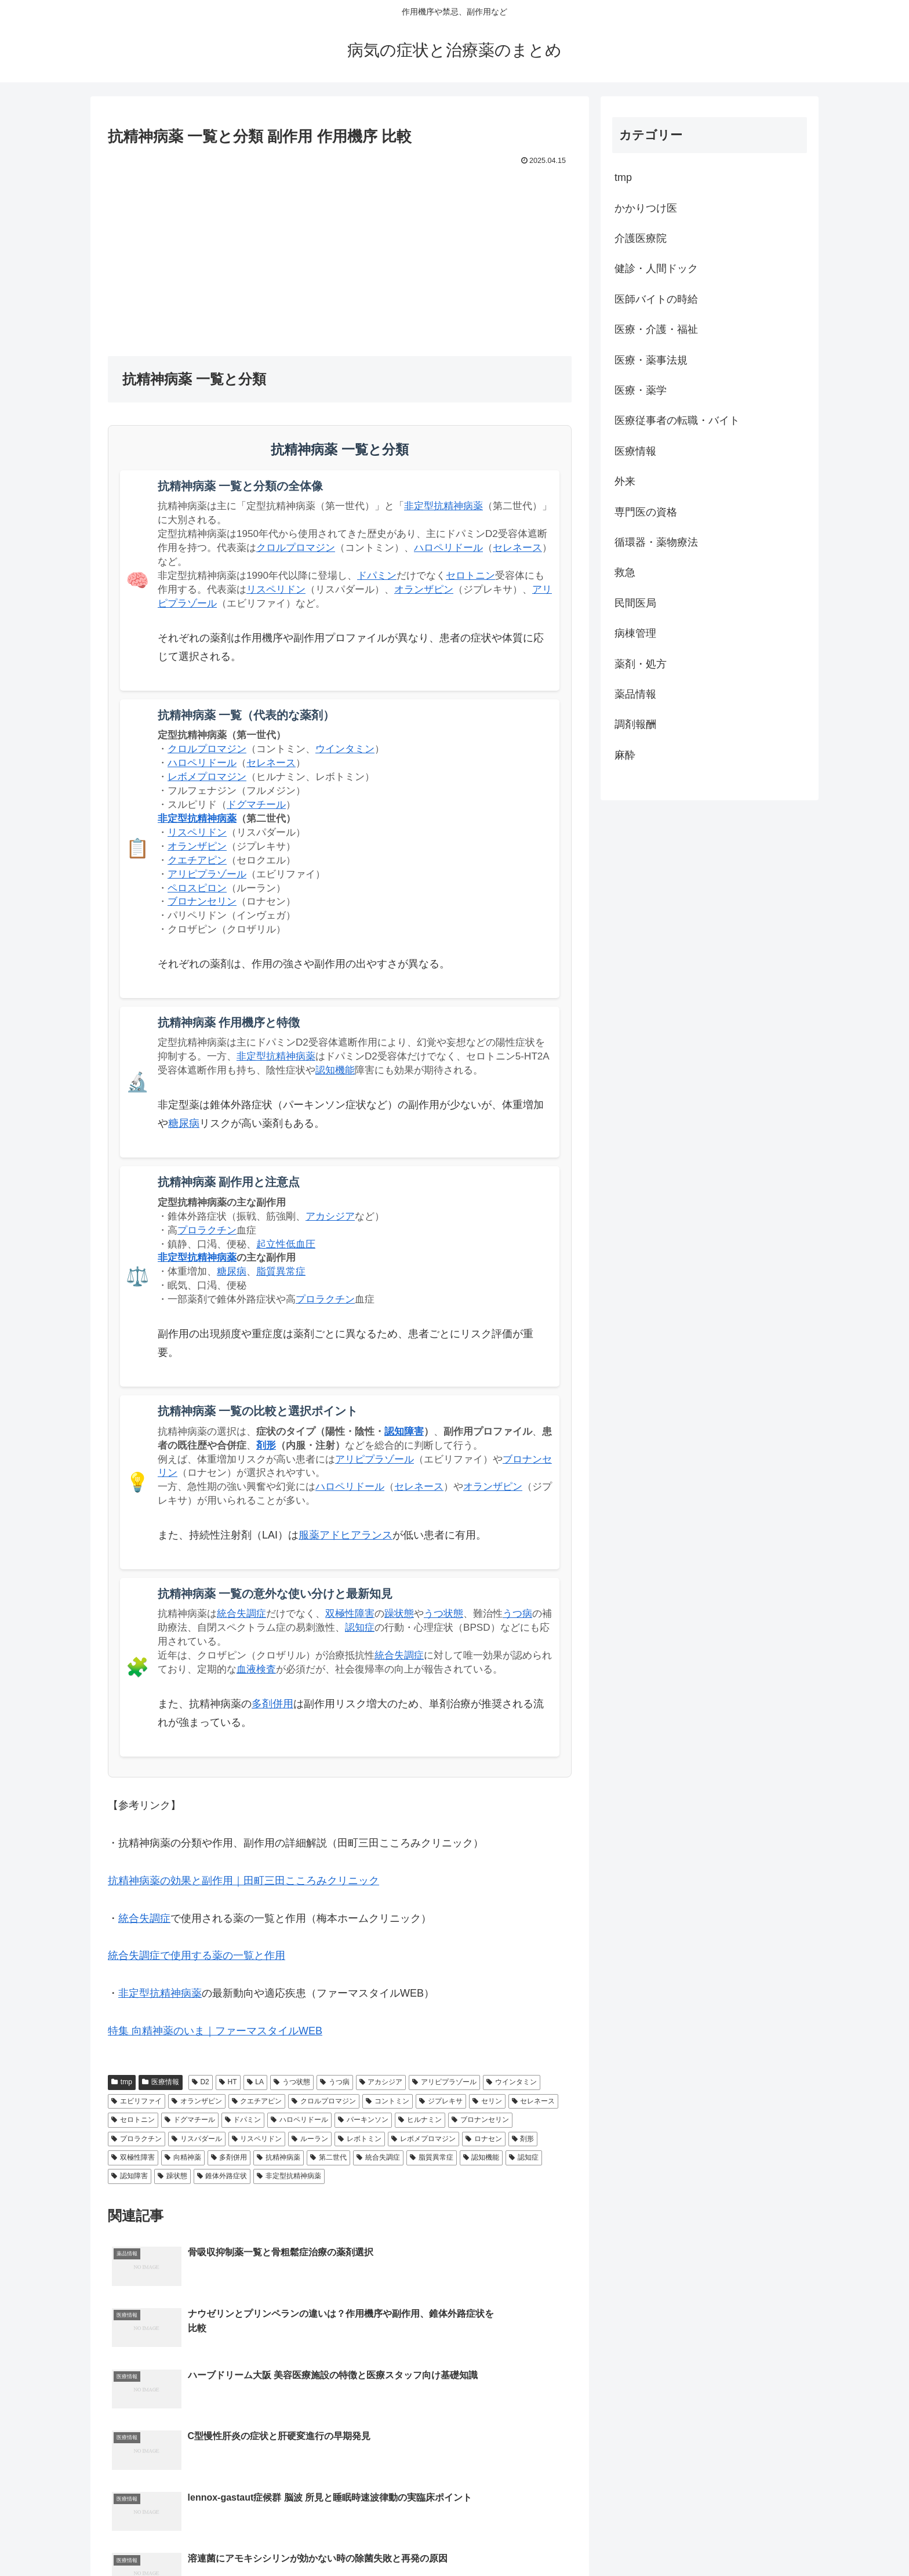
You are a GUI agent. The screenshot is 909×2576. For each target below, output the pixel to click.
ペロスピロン (197, 888)
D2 (200, 2082)
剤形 (266, 1445)
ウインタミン (344, 748)
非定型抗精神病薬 (443, 505)
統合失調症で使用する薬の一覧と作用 (196, 1955)
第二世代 (328, 2157)
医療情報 (160, 2082)
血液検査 (256, 1669)
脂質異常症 (281, 1271)
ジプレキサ (441, 2101)
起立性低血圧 (285, 1244)
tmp (121, 2082)
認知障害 (404, 1431)
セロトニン (470, 575)
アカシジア (330, 1216)
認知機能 (335, 1070)
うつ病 (517, 1613)
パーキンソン (363, 2120)
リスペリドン (276, 589)
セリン (487, 2101)
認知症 (359, 1627)
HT (228, 2082)
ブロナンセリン (202, 901)
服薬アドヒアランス (345, 1535)
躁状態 (399, 1613)
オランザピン (423, 589)
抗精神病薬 (278, 2157)
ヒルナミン (420, 2120)
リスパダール (197, 2139)
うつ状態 (443, 1613)
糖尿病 (183, 1123)
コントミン (387, 2101)
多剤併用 (272, 1704)
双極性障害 (349, 1613)
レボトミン (359, 2139)
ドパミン (377, 575)
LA (255, 2082)
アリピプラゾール (207, 874)
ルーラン (310, 2139)
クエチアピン (197, 860)
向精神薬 (183, 2157)
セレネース (517, 547)
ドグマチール (256, 804)
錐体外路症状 (222, 2176)
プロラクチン (207, 1230)
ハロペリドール (448, 547)
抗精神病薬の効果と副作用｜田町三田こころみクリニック (243, 1880)
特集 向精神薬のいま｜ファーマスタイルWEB (215, 2031)
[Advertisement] (340, 256)
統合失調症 (241, 1613)
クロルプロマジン (295, 547)
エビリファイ (136, 2101)
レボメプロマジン (207, 776)
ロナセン (484, 2139)
